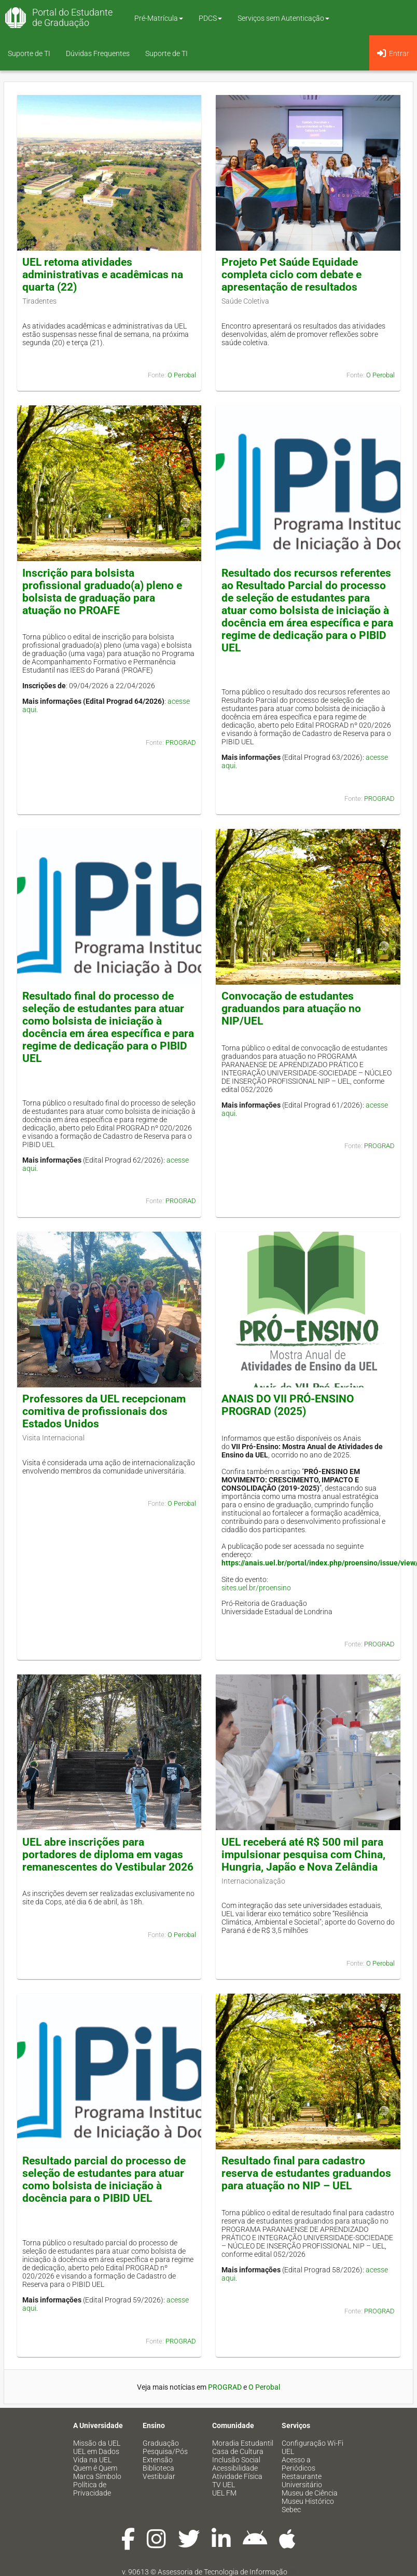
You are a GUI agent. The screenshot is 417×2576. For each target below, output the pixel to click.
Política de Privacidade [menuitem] (92, 2488)
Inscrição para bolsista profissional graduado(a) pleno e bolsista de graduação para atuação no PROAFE (102, 592)
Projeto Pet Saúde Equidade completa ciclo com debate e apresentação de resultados (291, 274)
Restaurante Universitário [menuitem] (302, 2480)
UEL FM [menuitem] (224, 2493)
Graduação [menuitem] (161, 2443)
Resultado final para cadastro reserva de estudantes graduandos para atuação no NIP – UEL (306, 2173)
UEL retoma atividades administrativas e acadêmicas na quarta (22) (102, 274)
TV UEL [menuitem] (223, 2484)
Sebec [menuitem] (291, 2509)
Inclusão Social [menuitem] (236, 2460)
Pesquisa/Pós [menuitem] (165, 2451)
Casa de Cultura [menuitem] (237, 2451)
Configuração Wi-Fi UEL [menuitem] (312, 2447)
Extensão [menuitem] (158, 2460)
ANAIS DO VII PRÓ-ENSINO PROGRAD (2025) (287, 1405)
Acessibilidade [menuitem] (235, 2468)
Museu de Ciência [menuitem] (310, 2493)
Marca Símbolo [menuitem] (97, 2476)
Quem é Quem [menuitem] (95, 2468)
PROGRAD (180, 742)
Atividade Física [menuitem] (237, 2476)
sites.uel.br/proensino (256, 1588)
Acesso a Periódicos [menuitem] (298, 2464)
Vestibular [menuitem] (159, 2476)
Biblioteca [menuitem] (158, 2468)
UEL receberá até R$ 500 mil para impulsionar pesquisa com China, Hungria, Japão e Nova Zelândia (303, 1854)
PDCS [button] (210, 18)
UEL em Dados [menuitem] (96, 2451)
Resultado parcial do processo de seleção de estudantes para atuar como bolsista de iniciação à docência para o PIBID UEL (104, 2179)
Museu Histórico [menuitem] (308, 2501)
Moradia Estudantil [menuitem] (242, 2443)
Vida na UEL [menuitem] (92, 2460)
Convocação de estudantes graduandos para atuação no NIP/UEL (291, 1008)
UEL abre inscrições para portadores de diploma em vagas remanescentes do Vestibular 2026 (107, 1854)
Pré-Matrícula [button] (158, 18)
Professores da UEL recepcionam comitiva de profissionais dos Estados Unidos (104, 1411)
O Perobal (182, 375)
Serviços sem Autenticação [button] (283, 18)
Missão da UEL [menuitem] (96, 2443)
